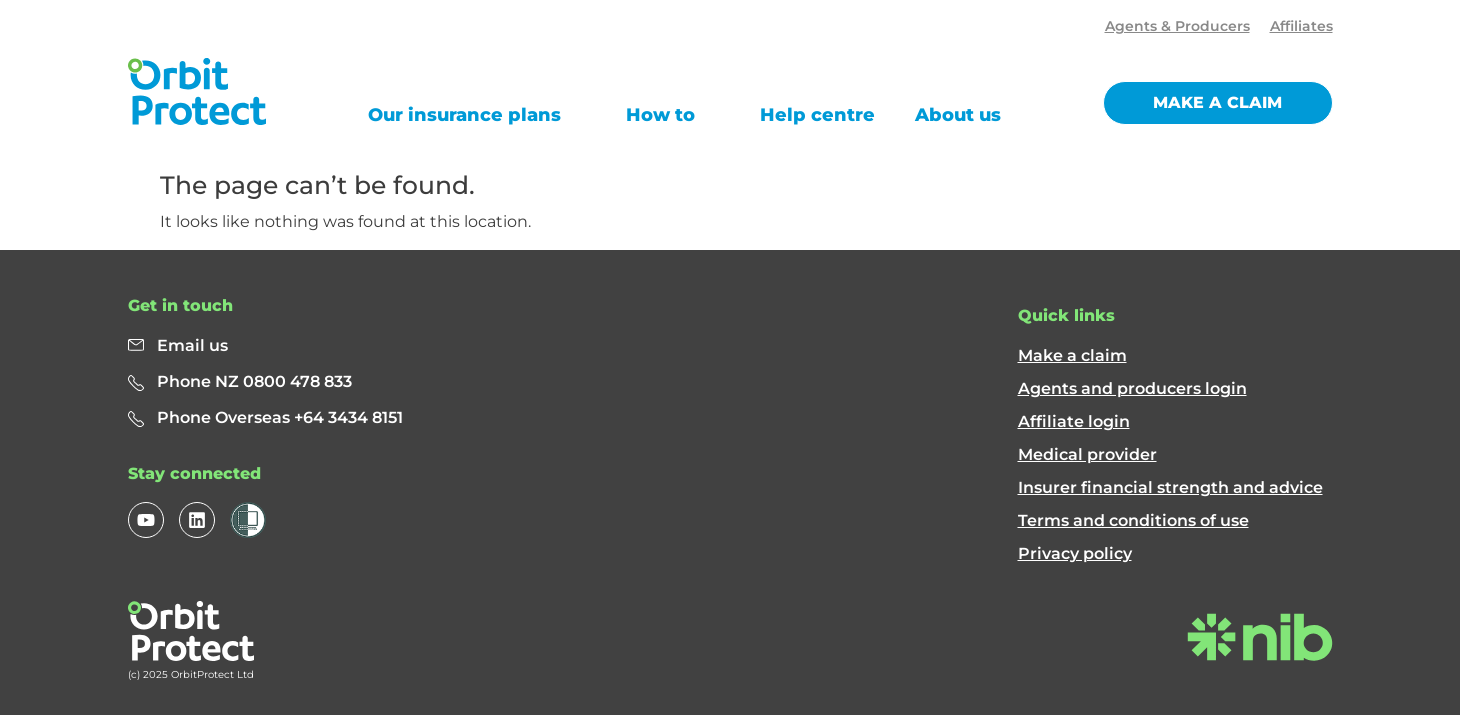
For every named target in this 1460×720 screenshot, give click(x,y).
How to (660, 115)
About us (958, 115)
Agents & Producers (1177, 26)
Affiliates (1301, 26)
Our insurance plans (464, 115)
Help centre (817, 115)
